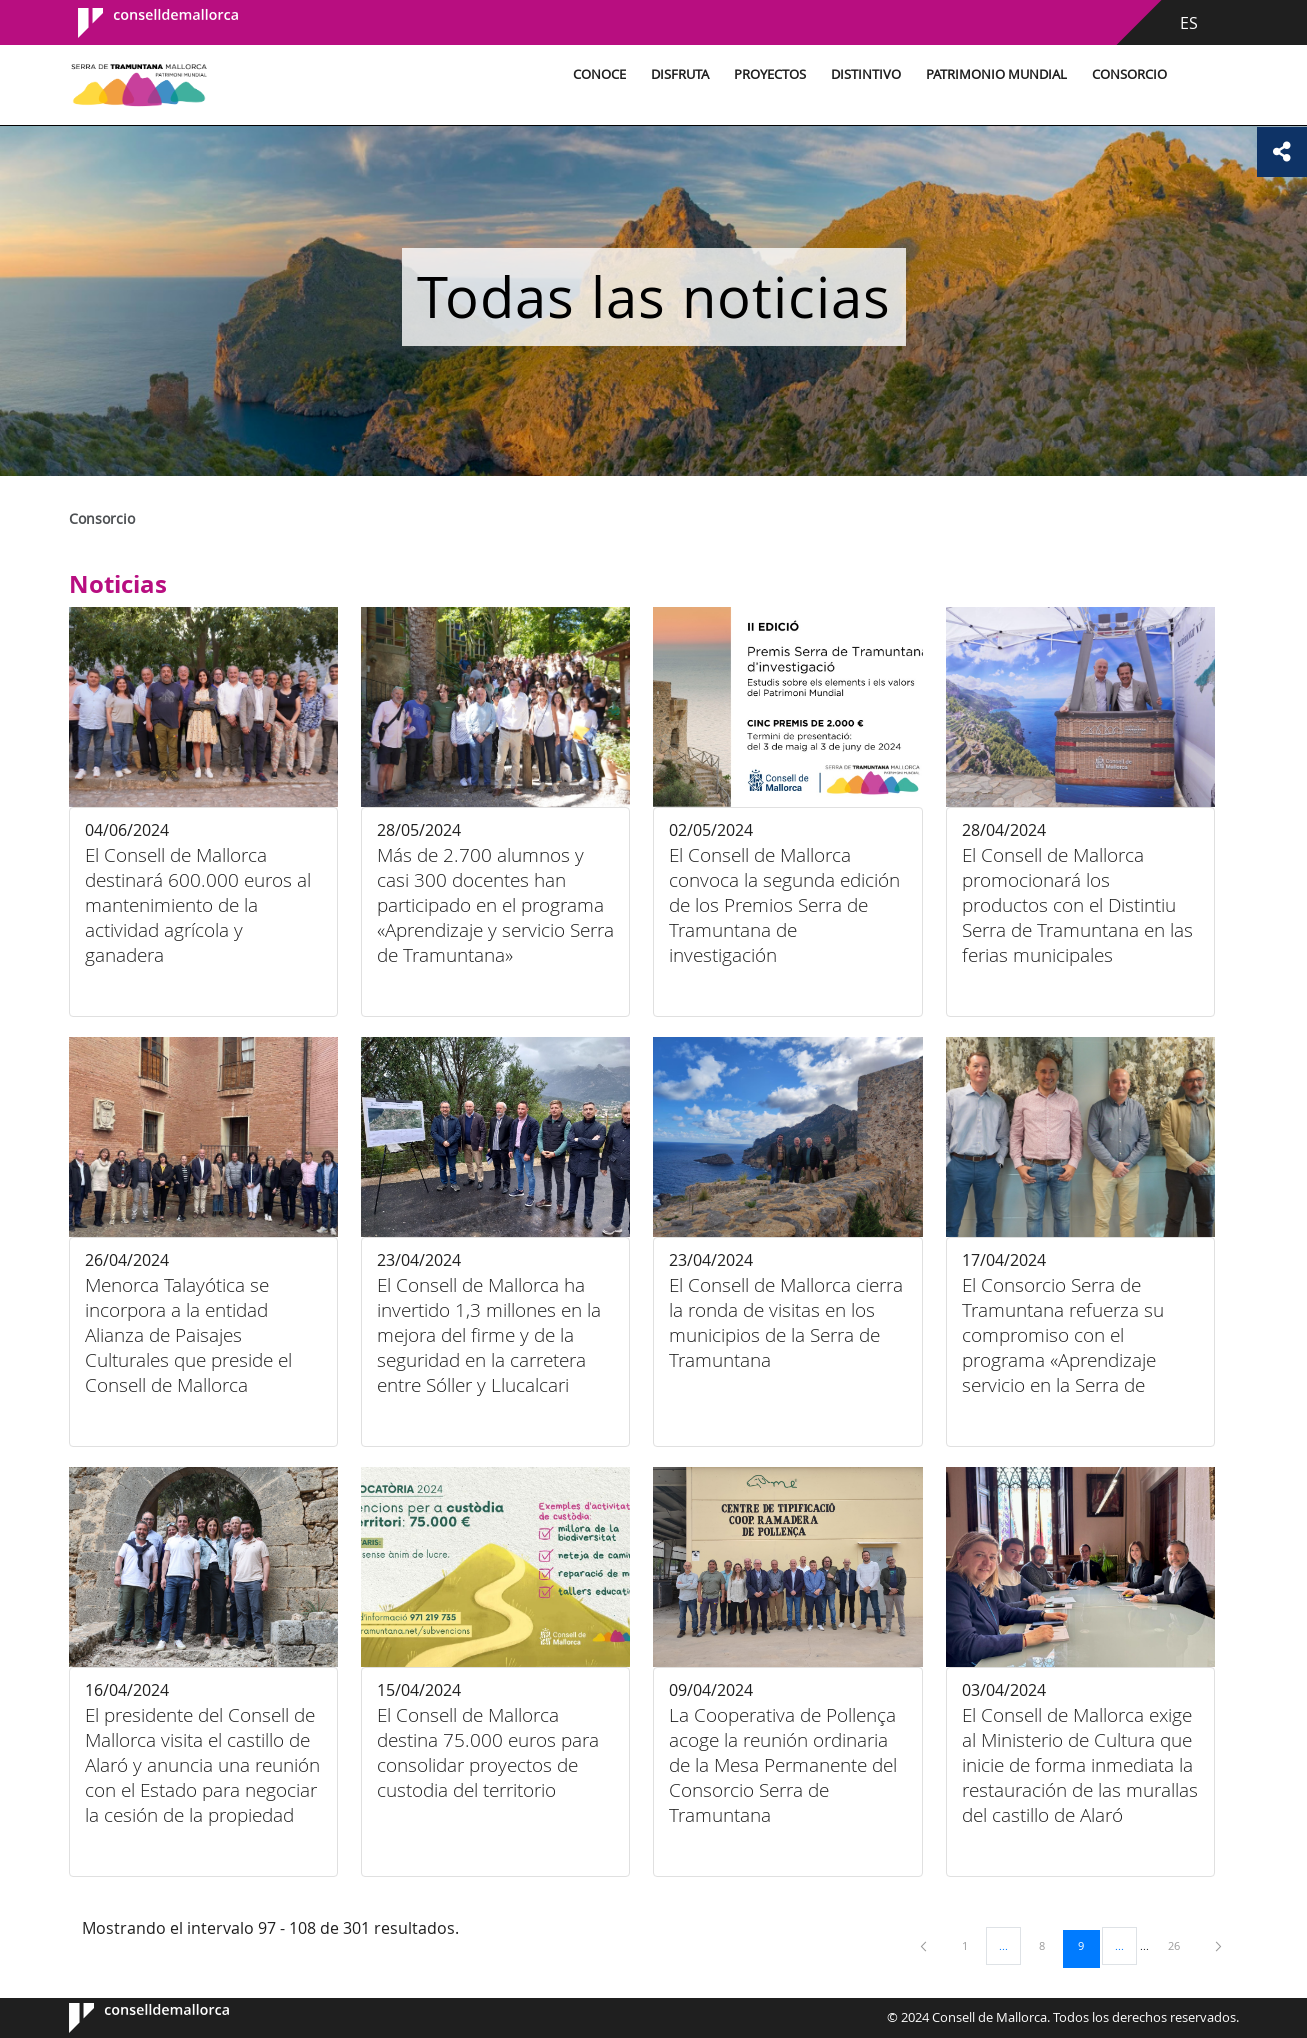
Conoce (596, 74)
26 (1181, 1945)
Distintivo (863, 74)
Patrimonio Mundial (993, 74)
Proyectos (767, 74)
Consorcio (1126, 74)
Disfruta (677, 74)
